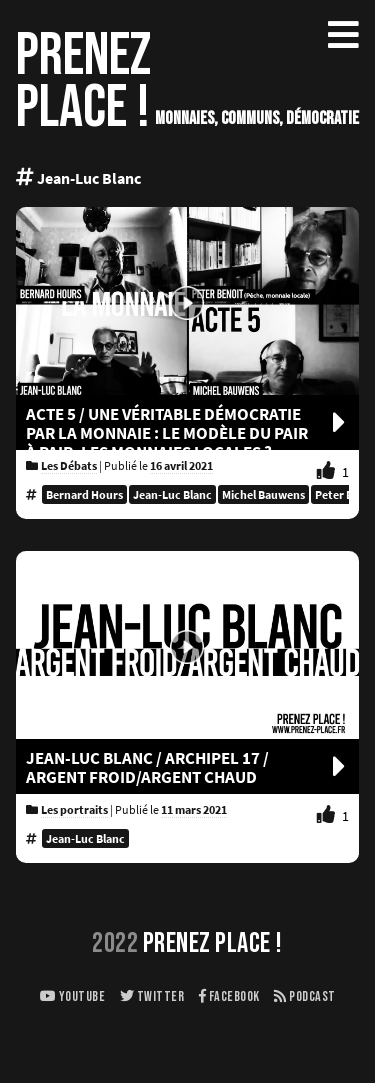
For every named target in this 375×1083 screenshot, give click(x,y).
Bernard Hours (84, 494)
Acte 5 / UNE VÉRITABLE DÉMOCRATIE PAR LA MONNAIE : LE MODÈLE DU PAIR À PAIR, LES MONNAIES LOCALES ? (187, 433)
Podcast (305, 996)
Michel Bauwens (263, 494)
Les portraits (74, 809)
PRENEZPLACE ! (83, 82)
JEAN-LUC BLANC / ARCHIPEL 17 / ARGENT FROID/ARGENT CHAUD (187, 768)
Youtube (73, 996)
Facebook (229, 996)
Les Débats (69, 465)
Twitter (152, 996)
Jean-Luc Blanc (172, 494)
